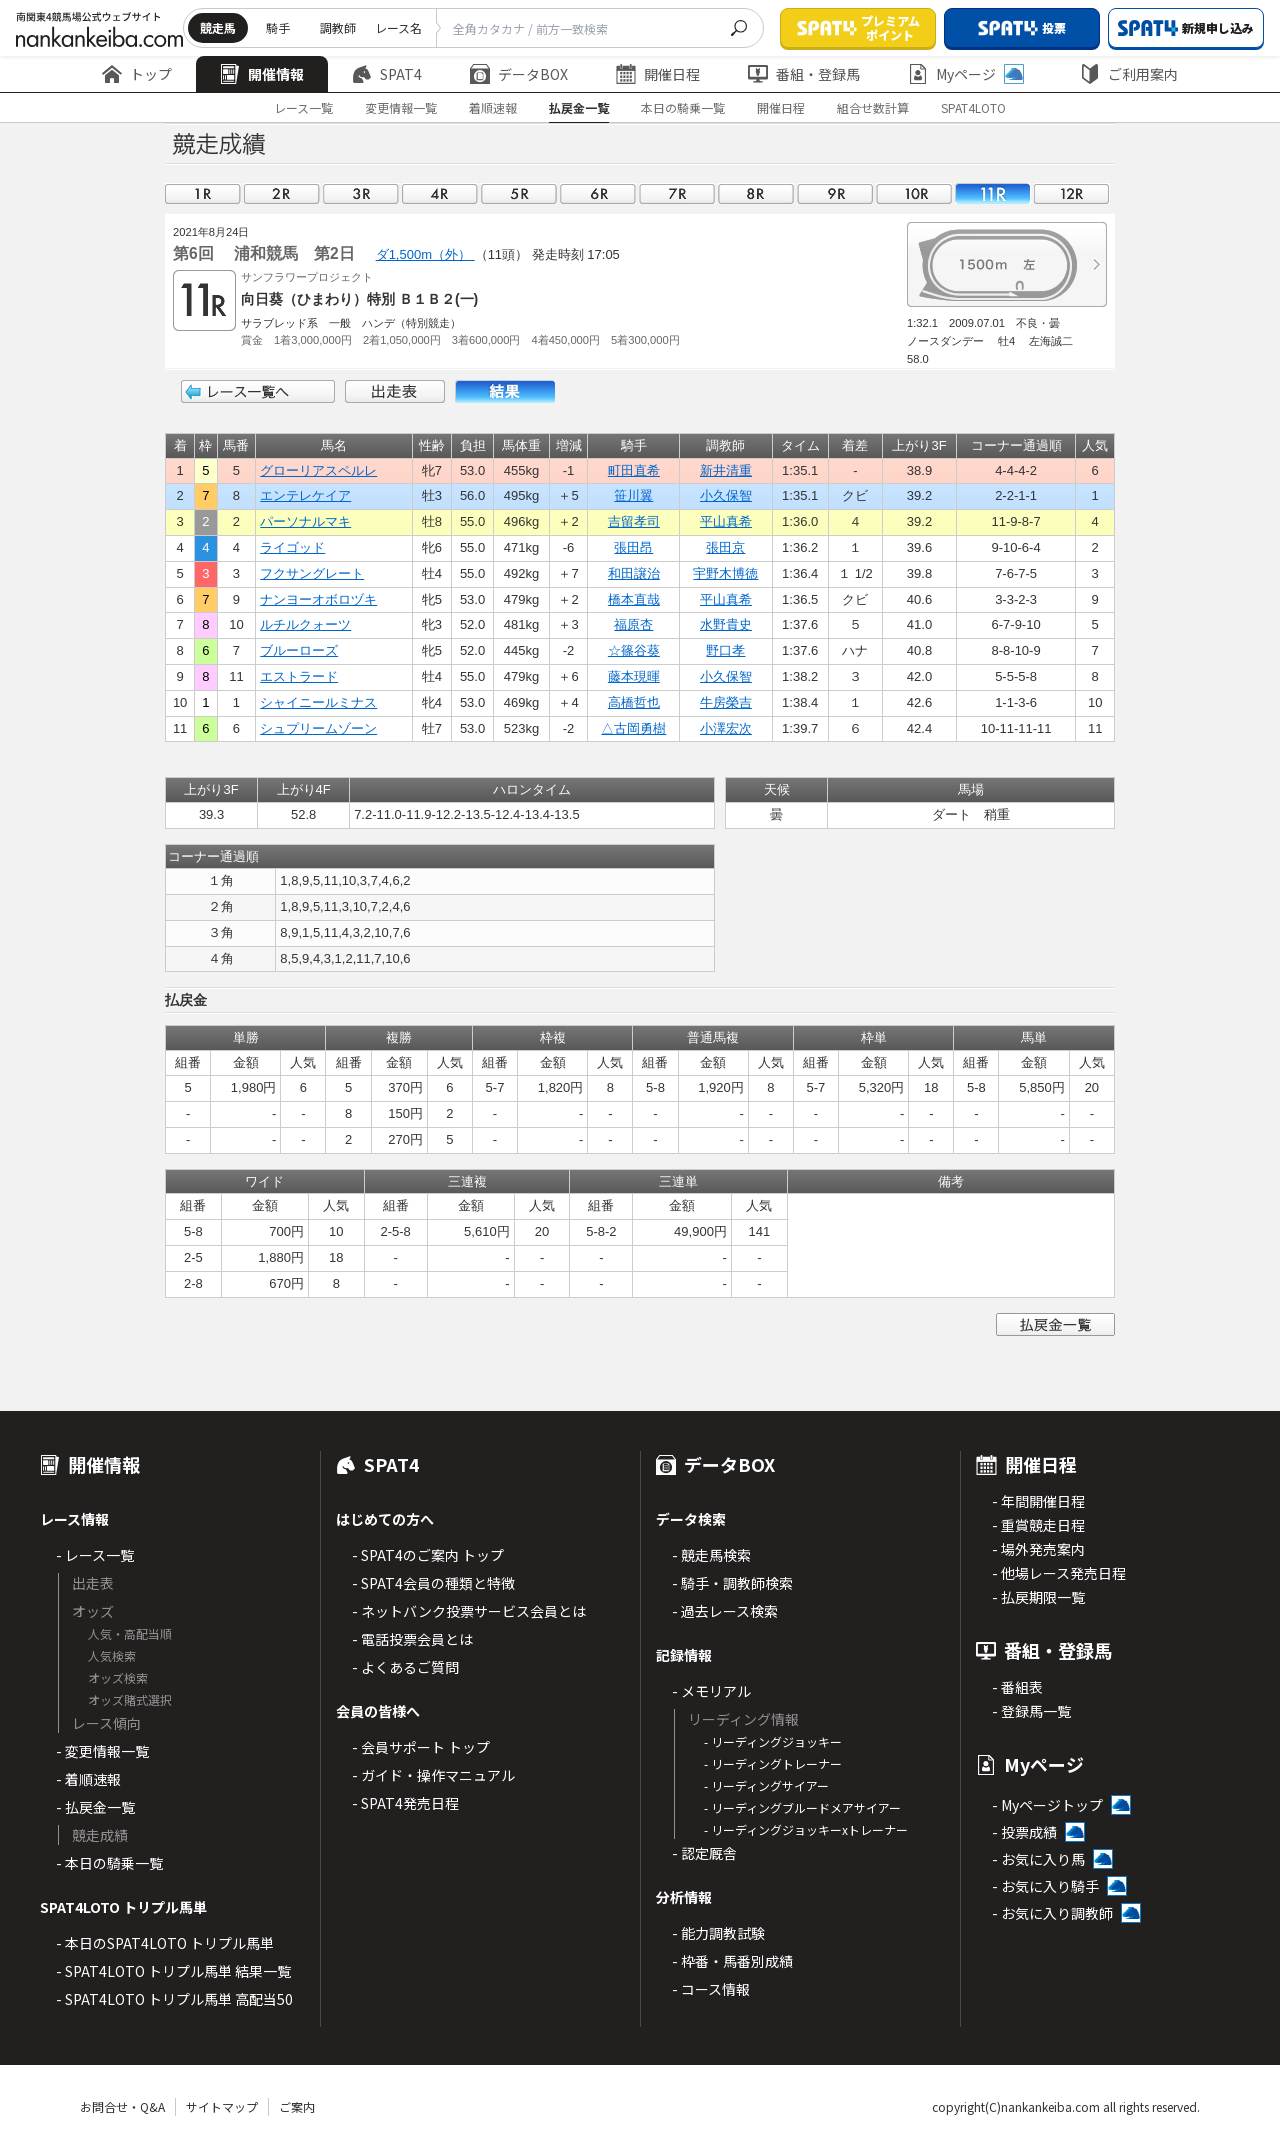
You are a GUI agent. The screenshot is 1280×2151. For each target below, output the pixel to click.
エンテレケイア (305, 495)
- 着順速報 (88, 1779)
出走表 (395, 391)
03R (361, 193)
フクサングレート (312, 573)
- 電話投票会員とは (412, 1639)
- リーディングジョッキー (773, 1741)
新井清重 (726, 470)
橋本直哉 (634, 599)
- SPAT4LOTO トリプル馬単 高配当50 (174, 1999)
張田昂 (633, 547)
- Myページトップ (1047, 1805)
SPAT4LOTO (973, 107)
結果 (505, 391)
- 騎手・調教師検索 (732, 1583)
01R (203, 193)
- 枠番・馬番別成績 (732, 1961)
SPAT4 (387, 74)
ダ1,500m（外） (425, 254)
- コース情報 (711, 1989)
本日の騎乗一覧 (683, 107)
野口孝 (725, 650)
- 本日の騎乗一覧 (109, 1863)
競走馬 (218, 27)
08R (756, 193)
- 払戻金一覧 (95, 1807)
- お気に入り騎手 (1045, 1886)
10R (914, 193)
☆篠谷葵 (634, 650)
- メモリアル (711, 1691)
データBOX (519, 74)
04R (440, 193)
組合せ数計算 (873, 107)
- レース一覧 (95, 1555)
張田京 (725, 547)
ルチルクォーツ (305, 624)
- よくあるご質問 (405, 1667)
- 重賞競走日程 (1038, 1525)
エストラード (299, 676)
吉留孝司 (634, 521)
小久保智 (726, 495)
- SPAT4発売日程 (405, 1803)
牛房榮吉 (726, 702)
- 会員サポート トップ (421, 1747)
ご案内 (297, 2106)
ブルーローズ (299, 650)
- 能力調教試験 (718, 1933)
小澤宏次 (726, 728)
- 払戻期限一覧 (1038, 1597)
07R (677, 193)
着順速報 (493, 107)
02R (282, 193)
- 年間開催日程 (1038, 1501)
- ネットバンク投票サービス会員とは (469, 1611)
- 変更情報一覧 (102, 1751)
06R (598, 193)
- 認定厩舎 (704, 1853)
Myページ (966, 74)
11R (993, 193)
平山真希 (726, 521)
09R (835, 193)
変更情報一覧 (401, 107)
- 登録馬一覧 (1031, 1711)
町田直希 (634, 470)
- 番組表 (1017, 1687)
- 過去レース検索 (725, 1611)
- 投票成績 (1024, 1832)
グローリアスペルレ (318, 470)
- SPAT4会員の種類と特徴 (433, 1583)
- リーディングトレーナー (773, 1763)
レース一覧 (303, 107)
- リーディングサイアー (766, 1785)
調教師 (338, 27)
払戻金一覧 (579, 107)
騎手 (278, 27)
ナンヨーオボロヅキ (318, 599)
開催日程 (658, 74)
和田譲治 (634, 573)
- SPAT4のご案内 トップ (428, 1555)
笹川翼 (633, 495)
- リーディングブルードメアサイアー (802, 1807)
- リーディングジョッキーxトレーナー (806, 1829)
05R (519, 193)
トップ (137, 74)
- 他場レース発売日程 (1059, 1573)
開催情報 (262, 74)
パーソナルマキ (305, 521)
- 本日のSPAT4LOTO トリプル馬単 (165, 1943)
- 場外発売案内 (1038, 1549)
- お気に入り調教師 (1052, 1913)
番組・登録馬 (804, 74)
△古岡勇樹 (633, 728)
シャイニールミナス (318, 702)
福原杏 (633, 624)
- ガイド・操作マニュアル (433, 1775)
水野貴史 (726, 624)
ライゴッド (292, 547)
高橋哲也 (634, 702)
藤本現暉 (634, 676)
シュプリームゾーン (318, 728)
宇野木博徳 (725, 573)
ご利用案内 (1129, 74)
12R (1072, 193)
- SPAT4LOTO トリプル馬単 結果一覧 (173, 1971)
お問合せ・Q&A (122, 2106)
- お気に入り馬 (1038, 1859)
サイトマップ (222, 2106)
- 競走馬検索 (711, 1555)
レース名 (398, 27)
